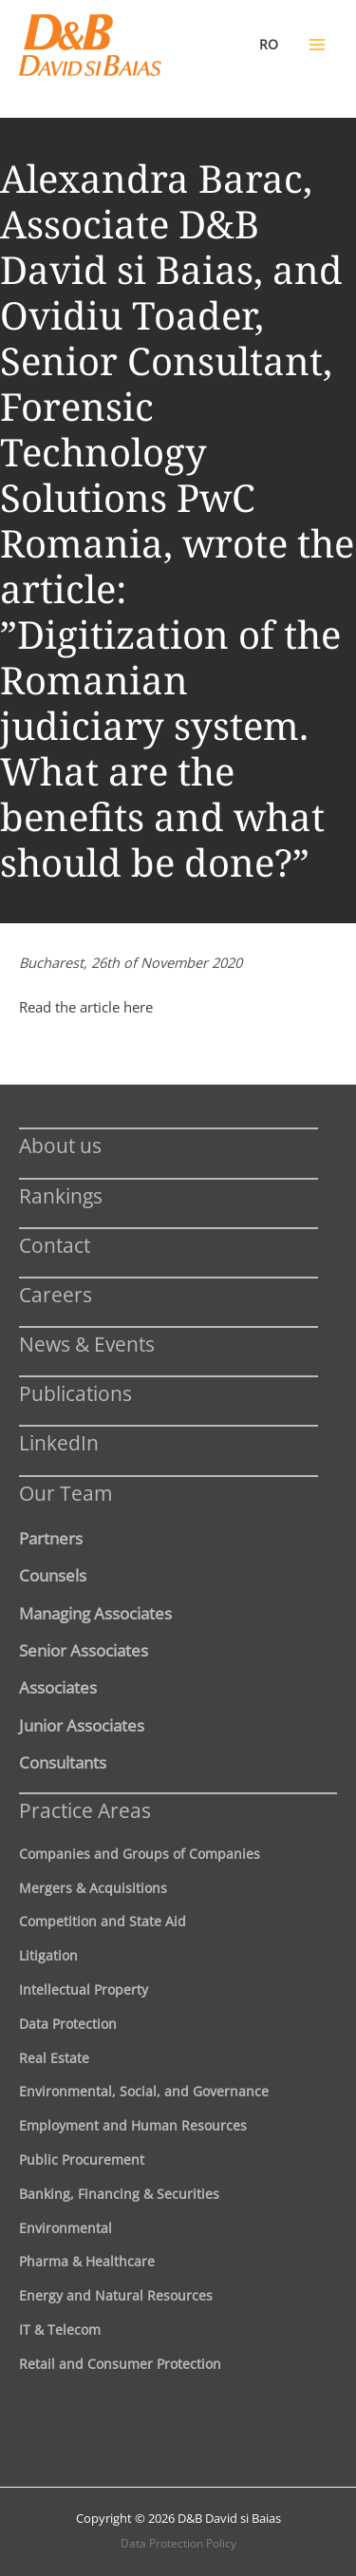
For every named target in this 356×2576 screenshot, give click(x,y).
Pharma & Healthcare (87, 2261)
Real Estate (54, 2058)
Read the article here (86, 1006)
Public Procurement (81, 2159)
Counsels (52, 1574)
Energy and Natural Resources (116, 2295)
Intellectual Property (83, 1989)
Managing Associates (95, 1612)
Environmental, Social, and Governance (144, 2091)
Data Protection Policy (178, 2543)
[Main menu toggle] (317, 45)
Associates (58, 1686)
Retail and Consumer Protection (120, 2364)
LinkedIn (59, 1442)
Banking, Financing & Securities (119, 2194)
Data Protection (68, 2024)
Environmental (65, 2228)
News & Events (87, 1343)
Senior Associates (83, 1649)
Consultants (62, 1762)
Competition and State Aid (102, 1921)
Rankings (61, 1195)
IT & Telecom (60, 2329)
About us (60, 1145)
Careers (55, 1294)
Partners (51, 1537)
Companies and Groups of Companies (139, 1854)
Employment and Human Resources (133, 2125)
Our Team (65, 1493)
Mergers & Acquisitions (93, 1888)
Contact (54, 1245)
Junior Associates (81, 1724)
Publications (75, 1393)
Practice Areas (85, 1810)
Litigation (48, 1955)
